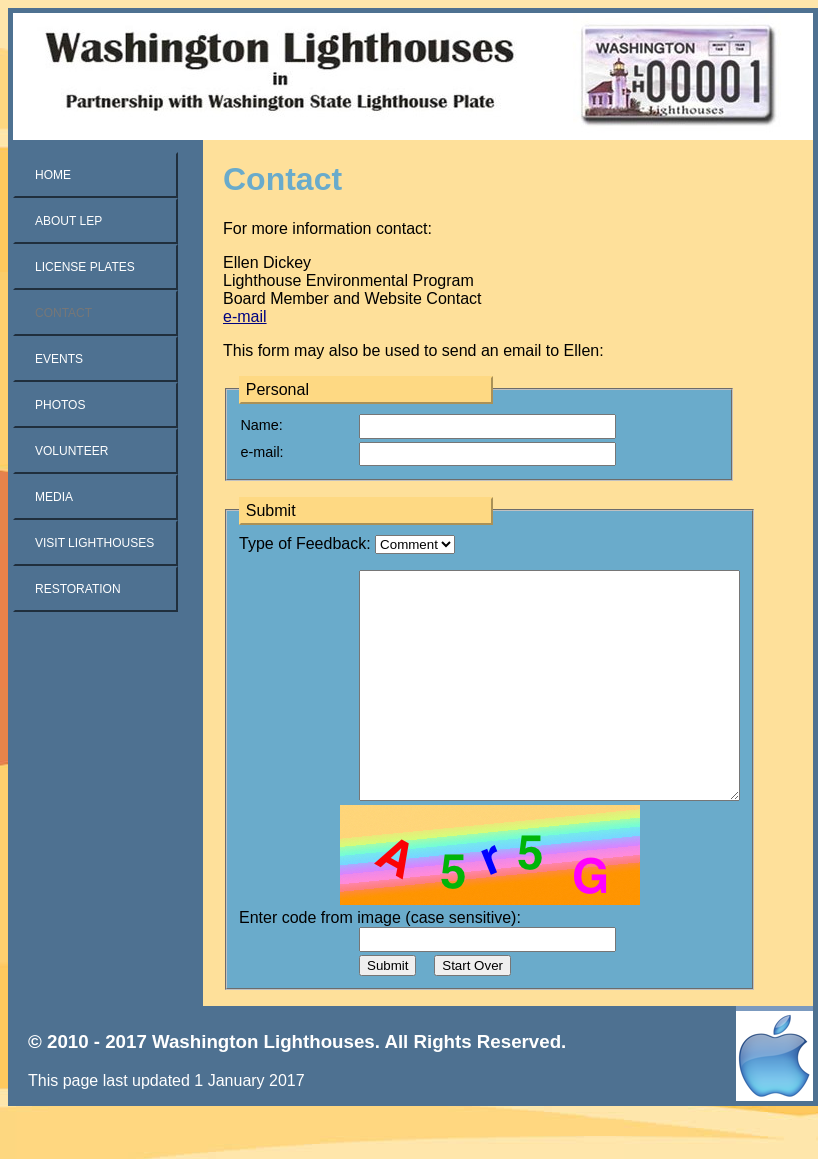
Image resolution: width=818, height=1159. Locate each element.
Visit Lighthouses (94, 543)
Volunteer (71, 451)
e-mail (245, 316)
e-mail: (261, 452)
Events (59, 359)
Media (54, 497)
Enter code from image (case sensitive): (380, 962)
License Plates (85, 267)
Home (53, 175)
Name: (261, 425)
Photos (60, 405)
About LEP (68, 221)
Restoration (78, 589)
